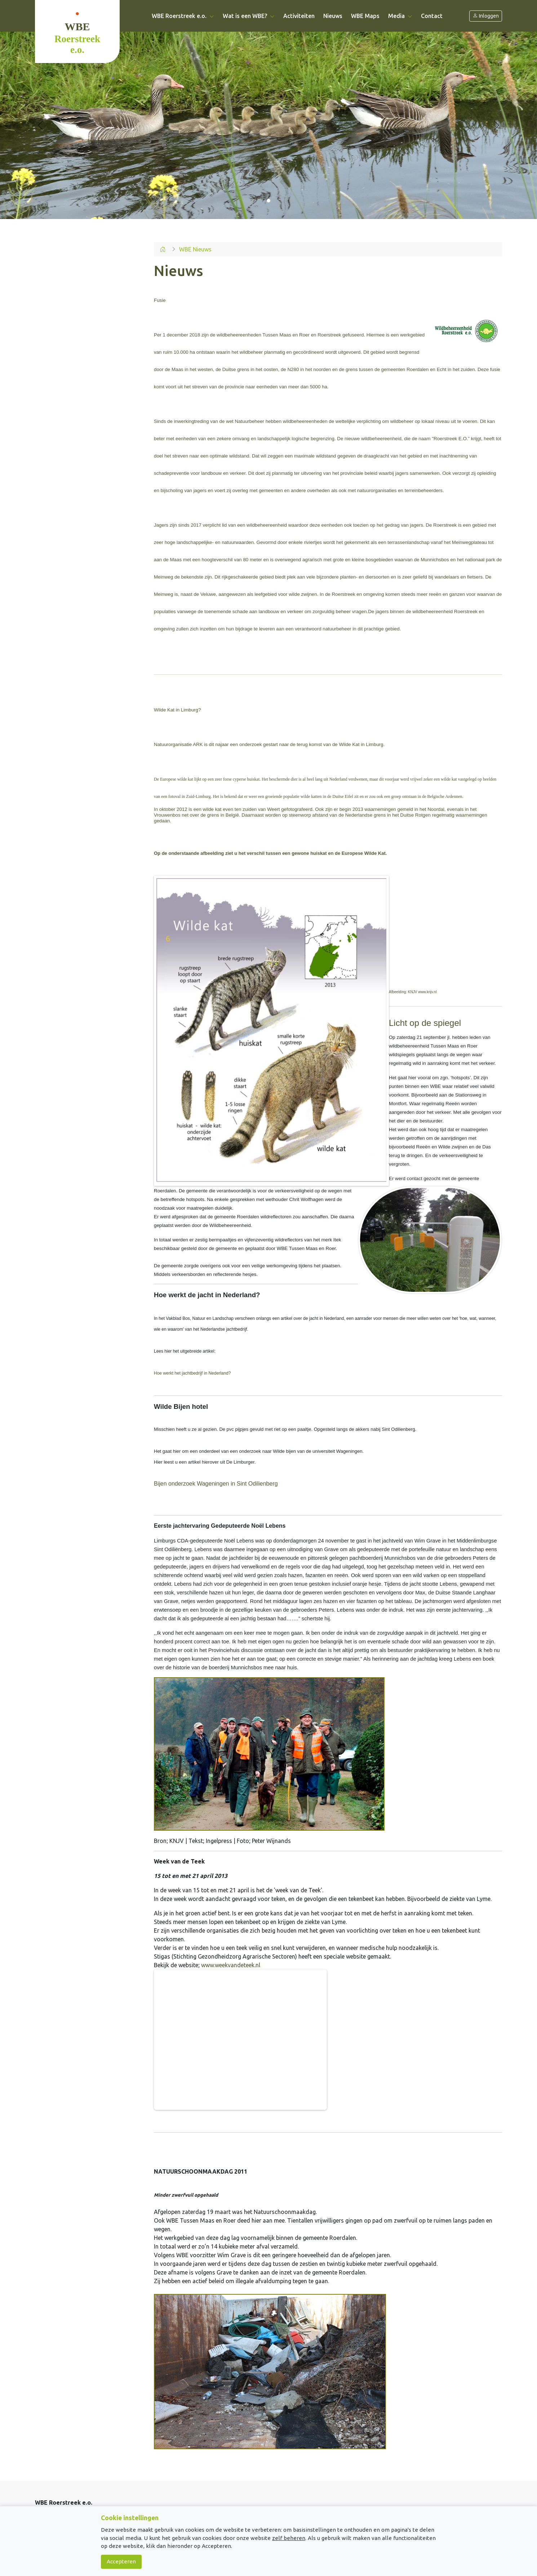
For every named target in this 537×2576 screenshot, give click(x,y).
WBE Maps (365, 16)
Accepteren (121, 2561)
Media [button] (400, 16)
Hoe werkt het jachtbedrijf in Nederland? (192, 1373)
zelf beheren (288, 2538)
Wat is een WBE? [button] (249, 16)
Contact (432, 16)
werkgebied (412, 335)
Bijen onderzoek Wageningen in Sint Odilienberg (216, 1484)
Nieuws (332, 16)
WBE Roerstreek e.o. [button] (183, 16)
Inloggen (485, 16)
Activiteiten (299, 16)
